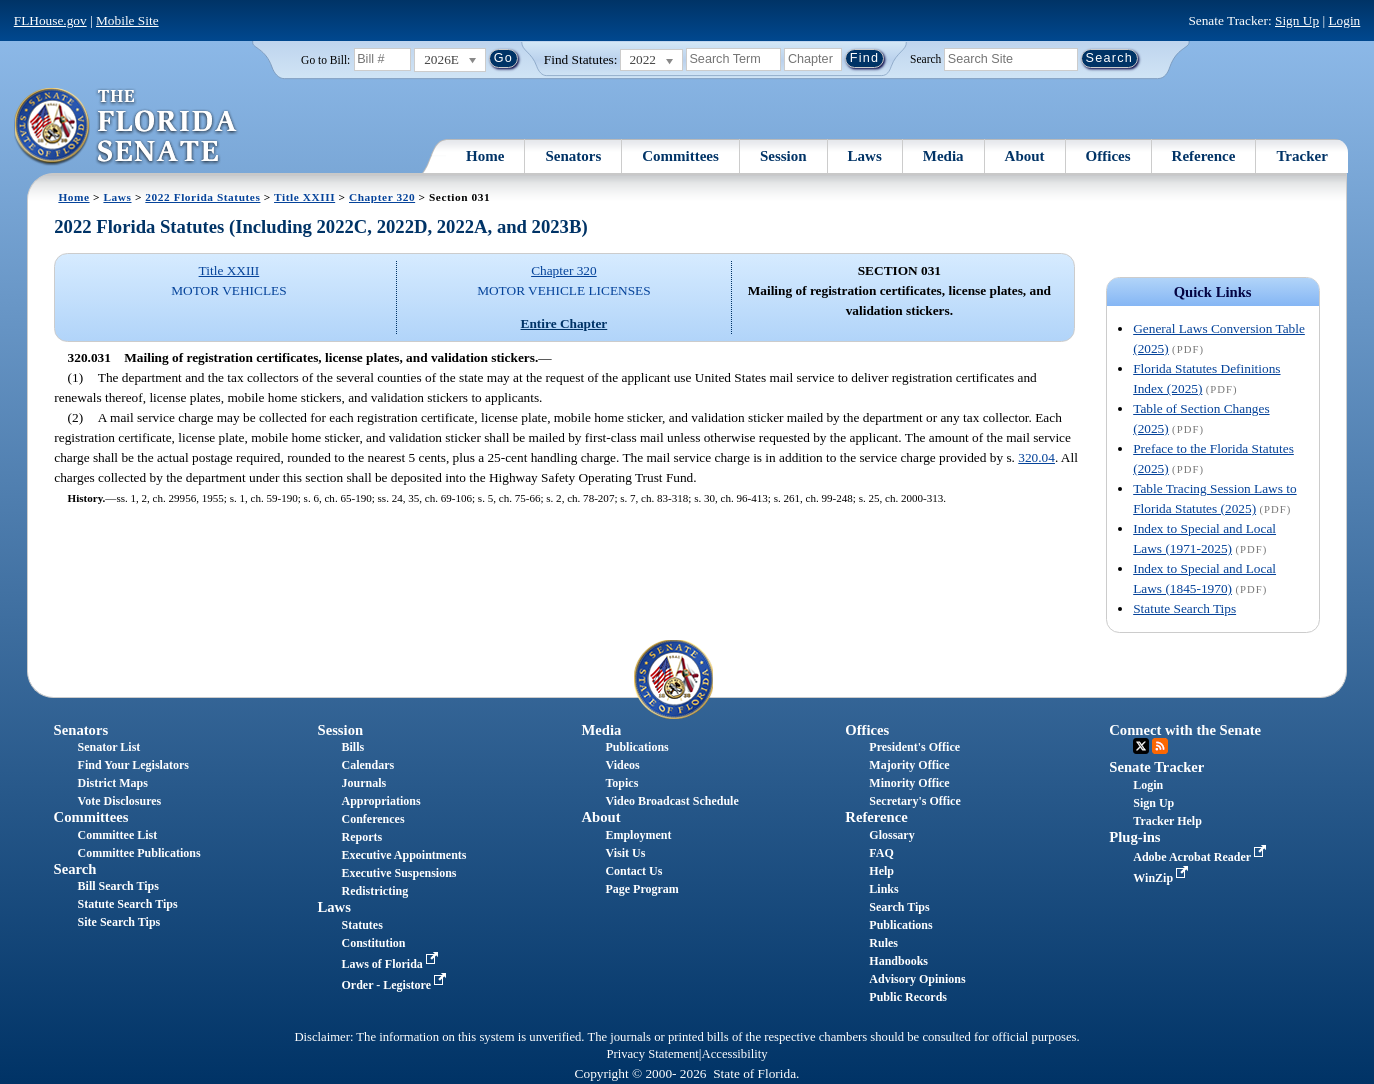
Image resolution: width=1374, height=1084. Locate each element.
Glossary (891, 835)
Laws (865, 156)
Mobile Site (127, 20)
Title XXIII (304, 197)
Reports (362, 837)
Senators (573, 156)
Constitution (374, 943)
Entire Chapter (564, 323)
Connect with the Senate (1185, 730)
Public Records (908, 997)
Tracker (1301, 156)
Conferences (373, 819)
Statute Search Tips (1184, 608)
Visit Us (625, 853)
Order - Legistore (396, 985)
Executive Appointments (404, 855)
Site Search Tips (119, 922)
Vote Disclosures (120, 801)
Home (485, 156)
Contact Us (633, 871)
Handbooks (898, 961)
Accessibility (735, 1054)
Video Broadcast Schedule (671, 801)
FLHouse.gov (50, 20)
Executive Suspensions (399, 873)
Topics (621, 783)
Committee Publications (139, 853)
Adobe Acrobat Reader (1201, 857)
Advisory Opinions (917, 979)
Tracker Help (1167, 821)
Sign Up (1297, 20)
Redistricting (375, 891)
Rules (883, 943)
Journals (364, 783)
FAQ (881, 853)
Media (943, 156)
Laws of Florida (392, 964)
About (1025, 156)
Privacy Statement (652, 1054)
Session (783, 156)
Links (883, 889)
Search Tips (899, 907)
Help (881, 871)
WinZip (1162, 878)
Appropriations (381, 801)
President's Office (914, 747)
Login (1344, 20)
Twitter (1141, 746)
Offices (1108, 156)
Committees (680, 156)
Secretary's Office (914, 801)
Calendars (368, 765)
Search (925, 58)
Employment (638, 835)
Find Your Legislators (133, 765)
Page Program (641, 889)
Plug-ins (1134, 837)
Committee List (118, 835)
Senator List (109, 747)
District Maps (113, 783)
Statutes (362, 925)
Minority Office (909, 783)
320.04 (1036, 457)
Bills (353, 747)
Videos (622, 765)
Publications (636, 747)
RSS (1160, 746)
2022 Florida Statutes (202, 197)
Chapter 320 (382, 197)
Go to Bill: (325, 60)
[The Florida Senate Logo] (126, 127)
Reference (1204, 156)
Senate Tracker (1156, 767)
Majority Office (909, 765)
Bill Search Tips (118, 886)
